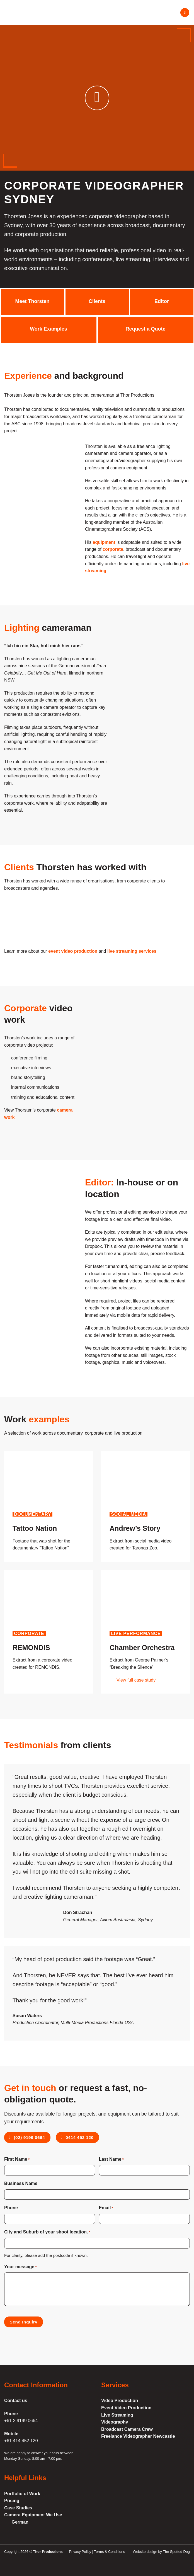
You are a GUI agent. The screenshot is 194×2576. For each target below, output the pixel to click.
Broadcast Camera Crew (127, 2429)
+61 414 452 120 (21, 2440)
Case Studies (18, 2507)
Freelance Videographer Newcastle (138, 2436)
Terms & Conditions (109, 2552)
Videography (114, 2422)
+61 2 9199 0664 (21, 2420)
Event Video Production (126, 2407)
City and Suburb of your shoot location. (47, 2232)
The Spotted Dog (176, 2552)
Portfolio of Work (22, 2493)
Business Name (20, 2183)
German (19, 2522)
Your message (20, 2267)
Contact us (15, 2400)
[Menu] (184, 12)
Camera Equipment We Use (33, 2514)
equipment (104, 542)
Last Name (111, 2160)
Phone (11, 2207)
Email (106, 2208)
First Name (17, 2160)
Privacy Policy (80, 2552)
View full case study (136, 1680)
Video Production (119, 2400)
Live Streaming (117, 2415)
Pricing (11, 2500)
